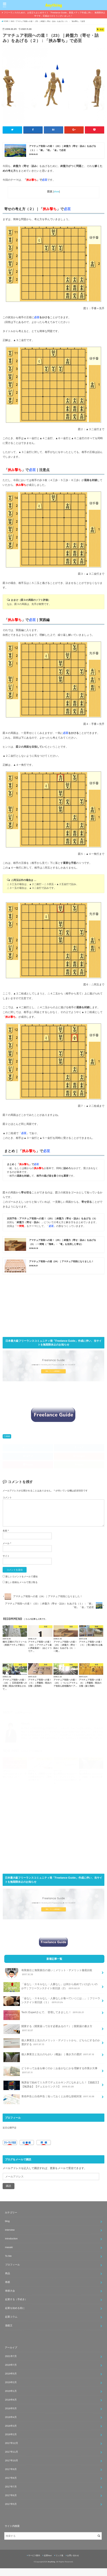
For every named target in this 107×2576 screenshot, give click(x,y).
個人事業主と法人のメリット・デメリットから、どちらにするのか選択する (51, 2051)
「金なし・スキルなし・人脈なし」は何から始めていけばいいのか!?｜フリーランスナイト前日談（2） (50, 1995)
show (56, 194)
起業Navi (48, 2563)
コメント (7, 1505)
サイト (6, 1563)
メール (7, 1551)
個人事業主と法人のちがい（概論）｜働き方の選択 (49, 2063)
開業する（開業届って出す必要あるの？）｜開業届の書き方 (47, 2037)
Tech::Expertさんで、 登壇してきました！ (44, 2021)
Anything (53, 5)
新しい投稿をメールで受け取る (21, 1590)
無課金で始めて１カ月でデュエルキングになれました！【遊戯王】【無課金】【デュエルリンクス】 (51, 2093)
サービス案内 (34, 2563)
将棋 (8, 1444)
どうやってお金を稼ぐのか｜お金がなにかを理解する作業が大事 (50, 2079)
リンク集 (59, 2563)
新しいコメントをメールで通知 (21, 1584)
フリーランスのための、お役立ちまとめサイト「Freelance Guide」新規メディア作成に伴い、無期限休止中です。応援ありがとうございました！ (54, 14)
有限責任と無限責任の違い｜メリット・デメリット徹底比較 (47, 1981)
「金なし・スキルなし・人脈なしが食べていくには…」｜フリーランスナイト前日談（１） (51, 2009)
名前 (6, 1538)
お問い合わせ (73, 2563)
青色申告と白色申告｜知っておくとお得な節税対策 (49, 2105)
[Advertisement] (53, 1317)
